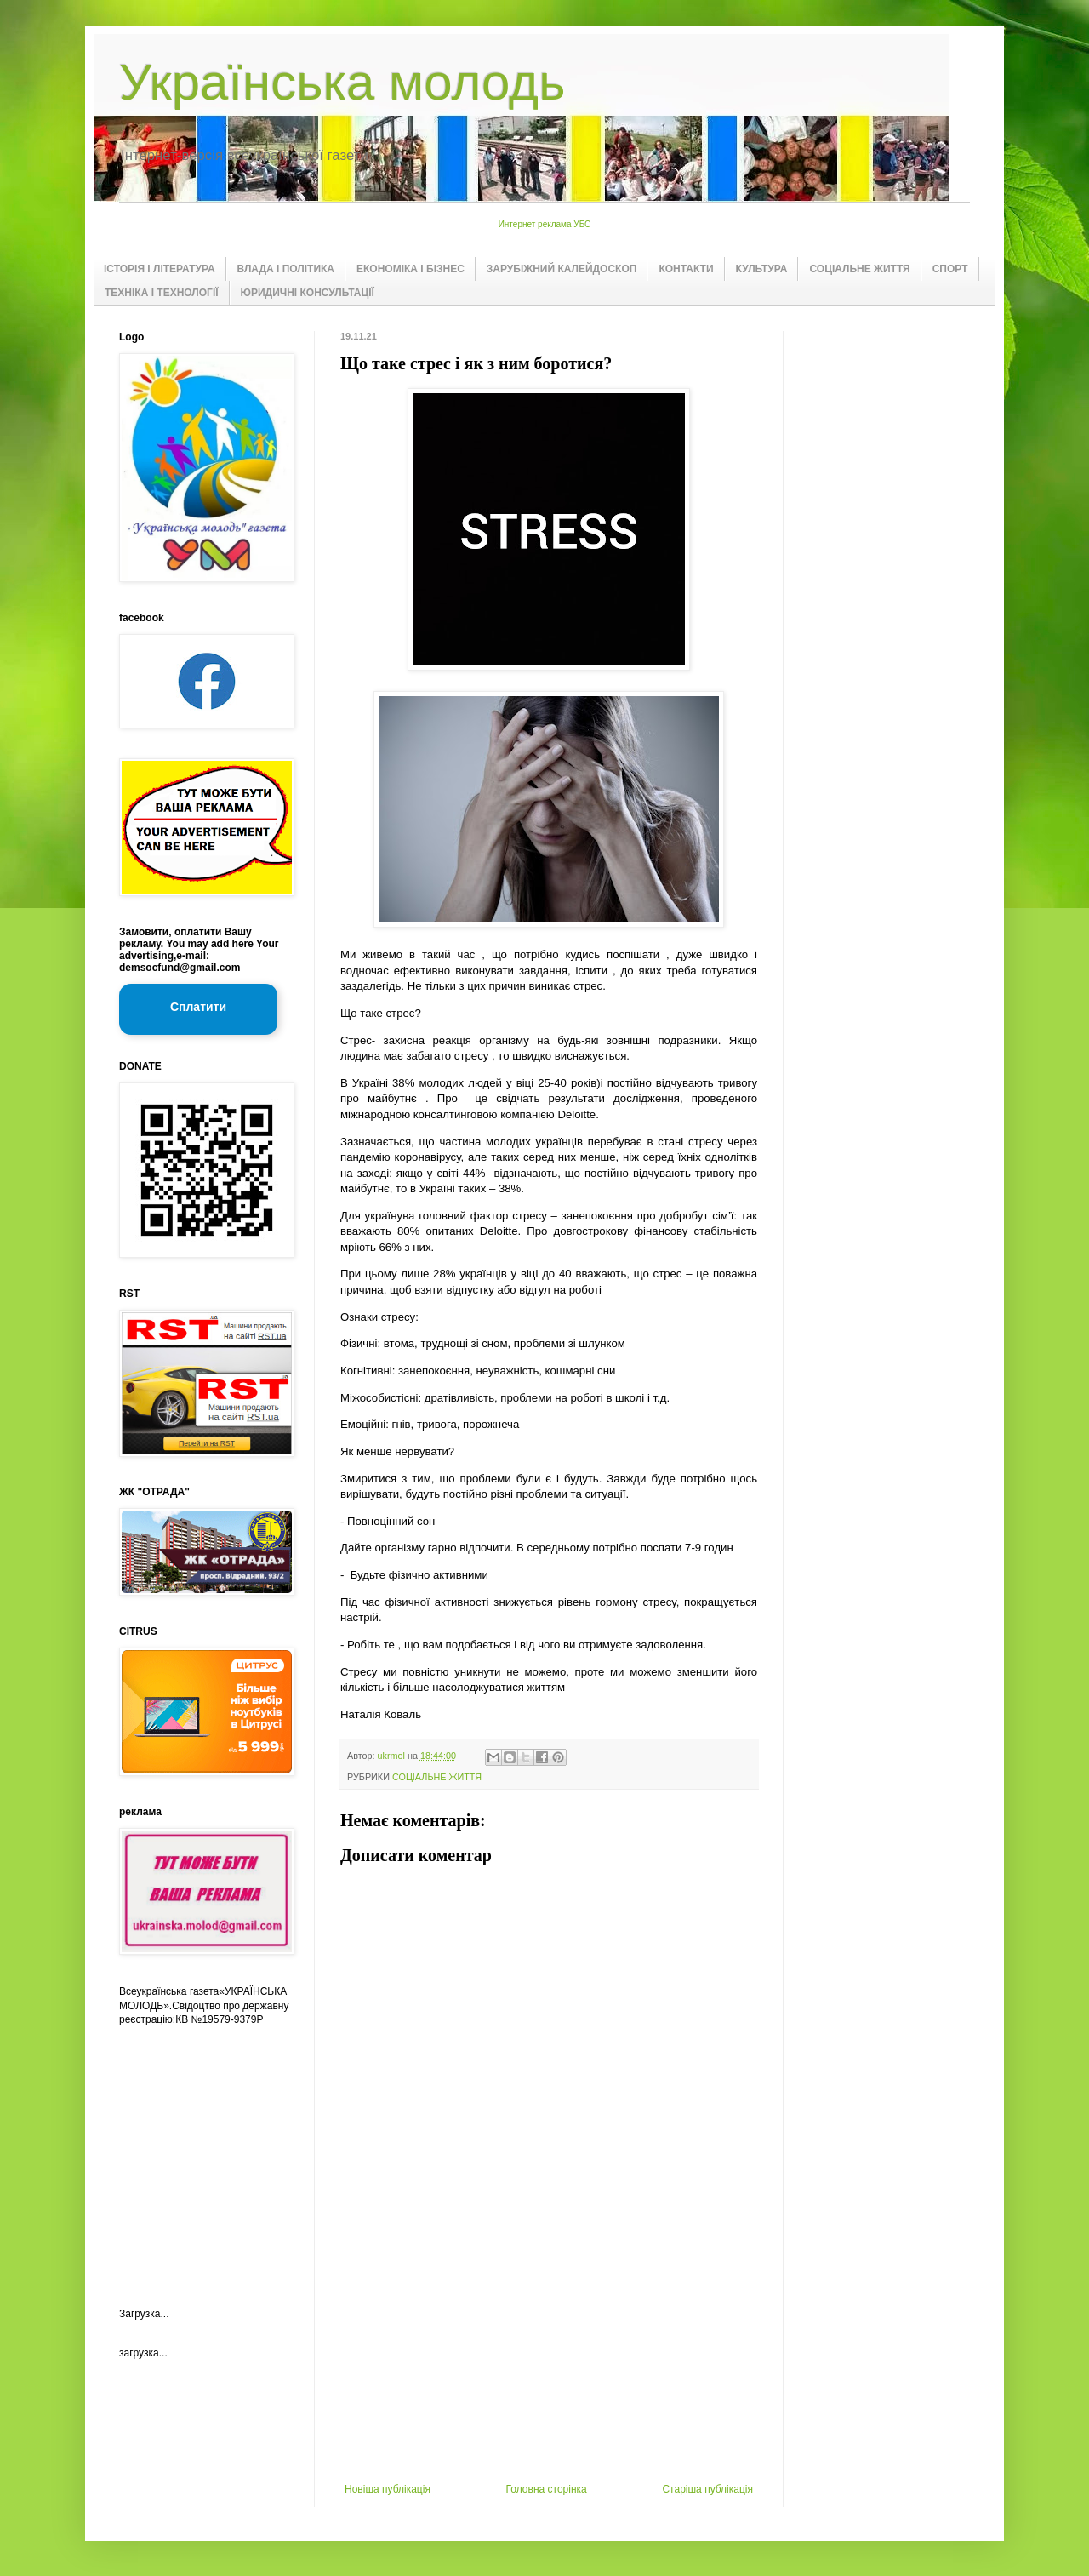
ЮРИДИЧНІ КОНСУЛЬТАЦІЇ (307, 293)
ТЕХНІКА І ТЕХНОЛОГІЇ (162, 293)
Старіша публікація (707, 2489)
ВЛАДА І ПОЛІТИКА (285, 269)
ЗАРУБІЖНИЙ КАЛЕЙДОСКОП (562, 269)
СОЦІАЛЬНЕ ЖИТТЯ (859, 269)
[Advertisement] (548, 2355)
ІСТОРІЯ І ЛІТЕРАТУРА (159, 269)
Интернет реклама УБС (545, 224)
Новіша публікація (387, 2489)
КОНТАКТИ (686, 269)
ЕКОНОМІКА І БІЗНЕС (410, 269)
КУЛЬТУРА (762, 269)
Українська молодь (342, 82)
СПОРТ (950, 269)
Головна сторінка (546, 2489)
